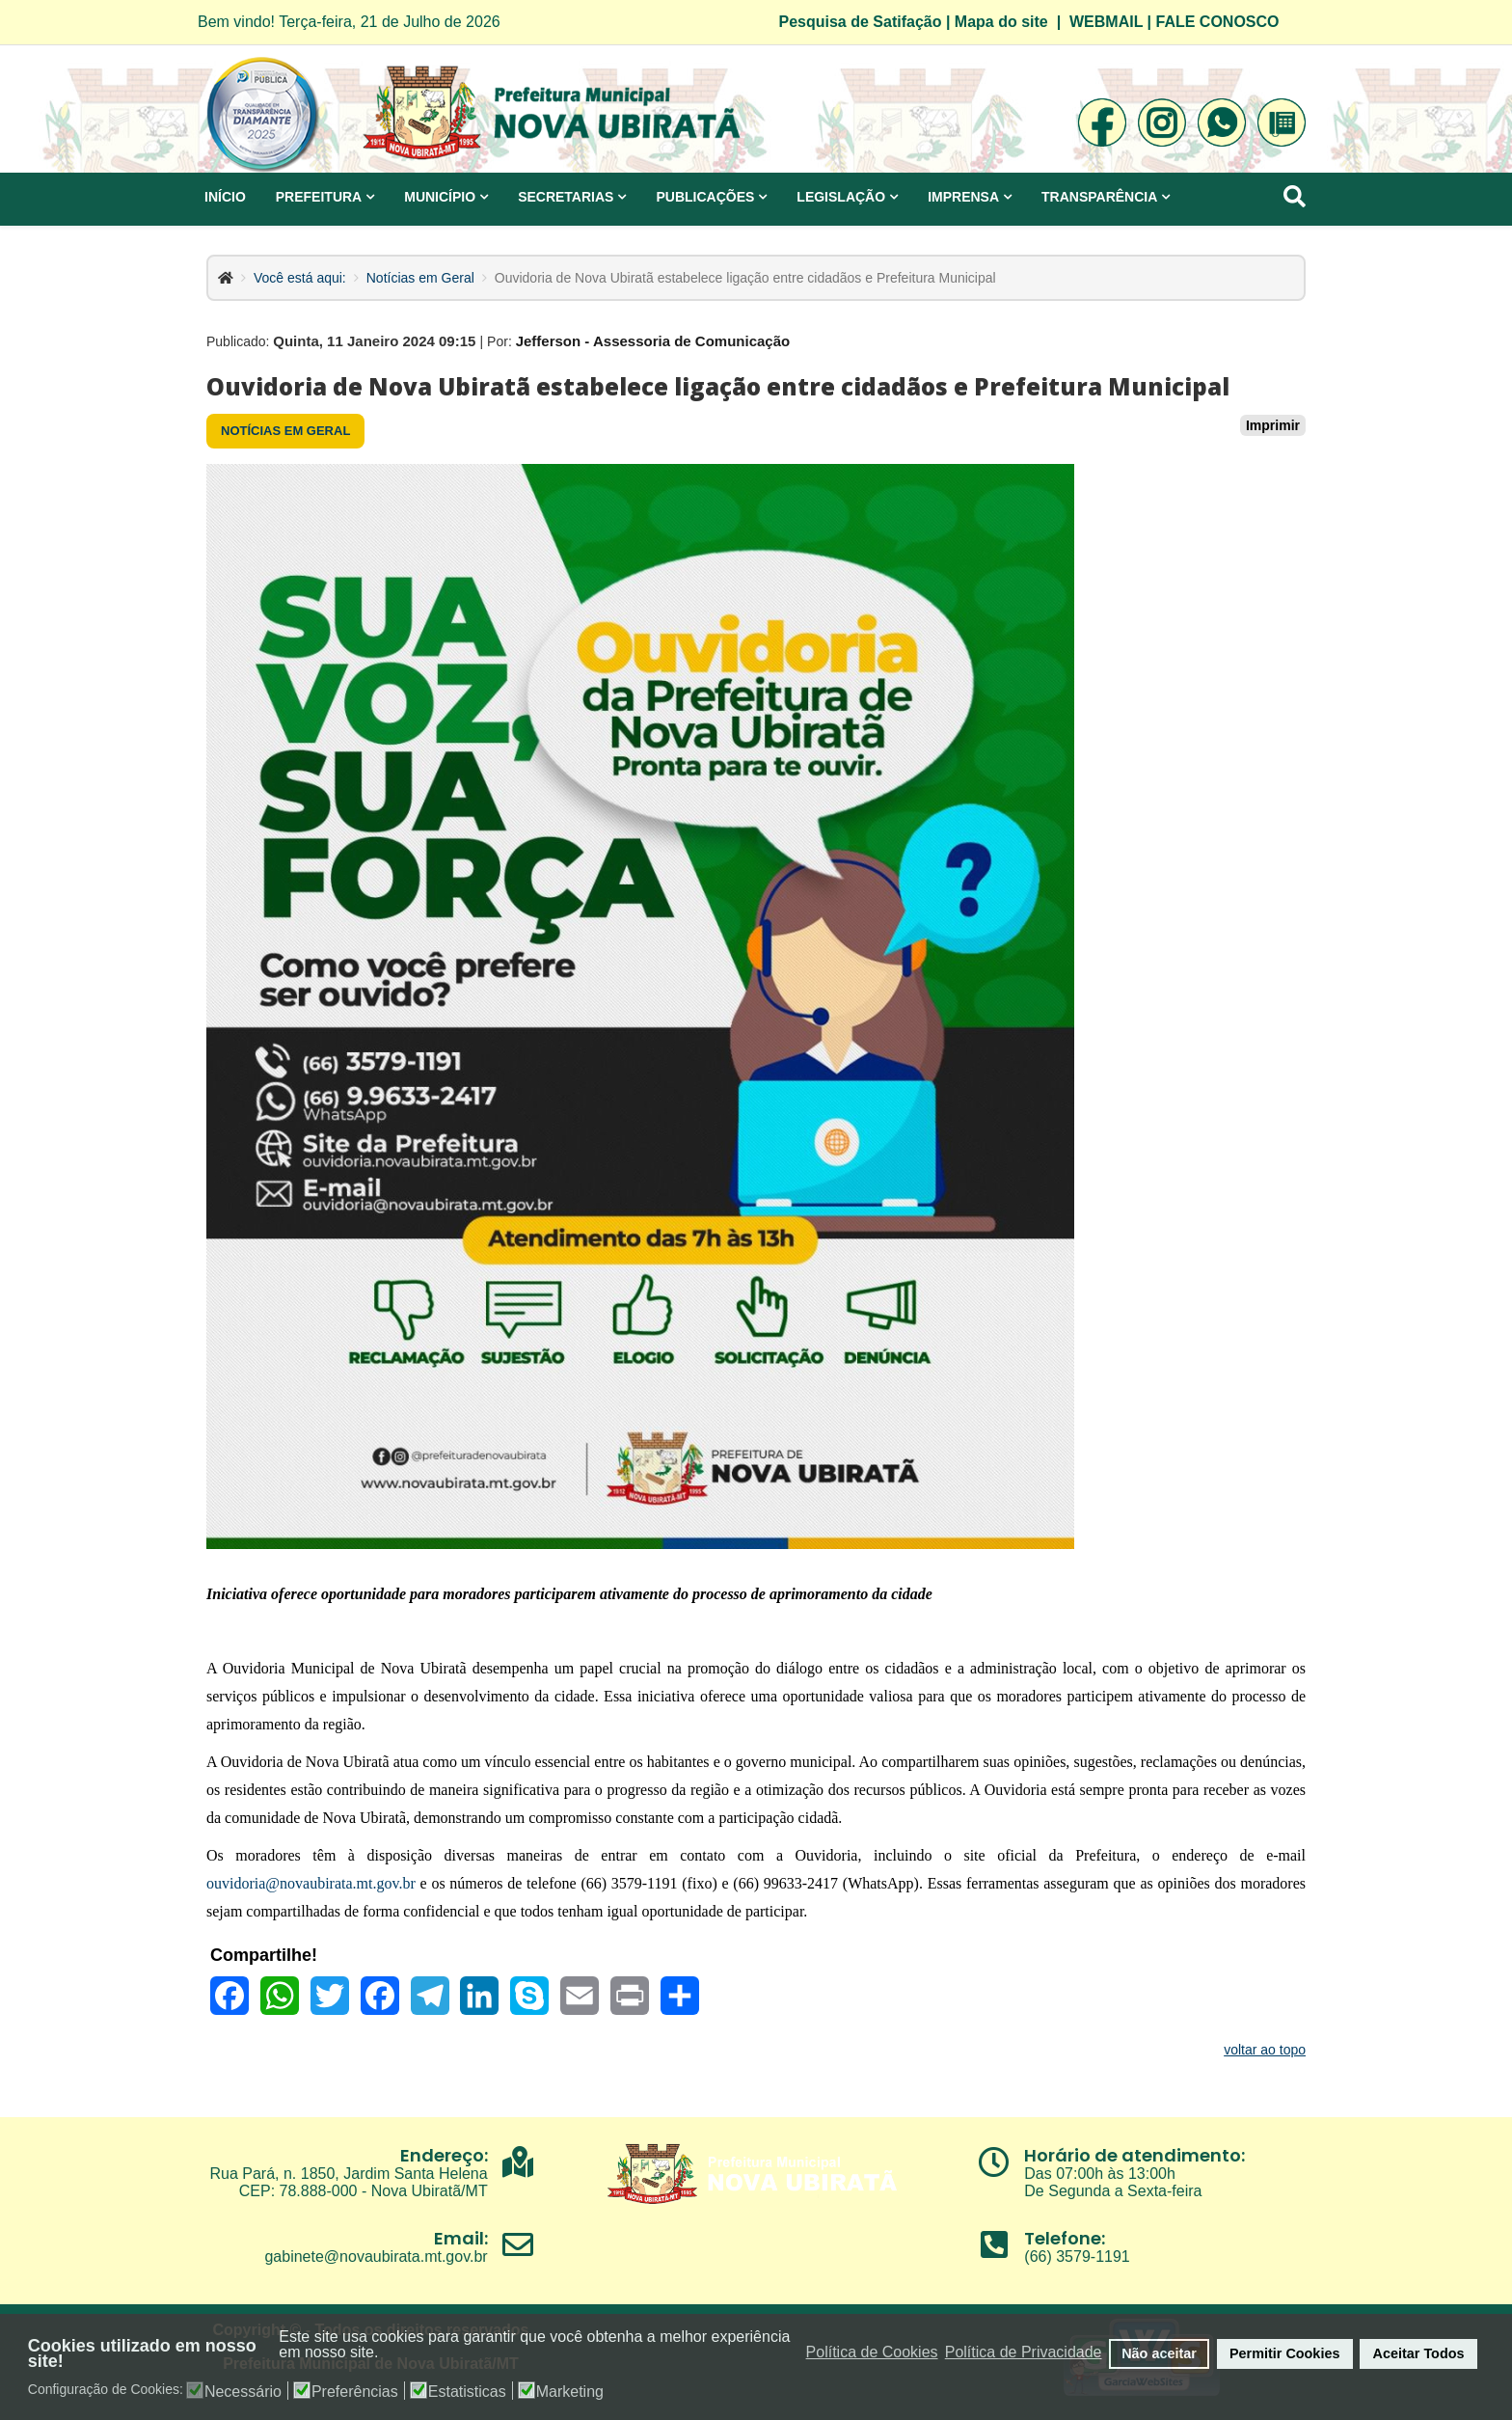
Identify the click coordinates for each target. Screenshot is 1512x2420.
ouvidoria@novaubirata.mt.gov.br (311, 1883)
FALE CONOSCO (1218, 22)
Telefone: (1064, 2238)
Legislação (840, 196)
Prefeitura (319, 196)
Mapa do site (1001, 22)
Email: (461, 2238)
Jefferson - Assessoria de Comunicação (653, 341)
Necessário (243, 2392)
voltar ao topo (1265, 2049)
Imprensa (963, 196)
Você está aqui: (300, 278)
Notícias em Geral (420, 278)
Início (225, 196)
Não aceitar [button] (1159, 2353)
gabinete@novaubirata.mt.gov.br (375, 2256)
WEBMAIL (1106, 22)
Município (439, 196)
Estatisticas (467, 2392)
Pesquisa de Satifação (860, 22)
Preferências (354, 2392)
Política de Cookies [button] (872, 2352)
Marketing (570, 2392)
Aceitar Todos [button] (1419, 2353)
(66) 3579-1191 (1076, 2256)
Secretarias (565, 196)
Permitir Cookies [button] (1284, 2353)
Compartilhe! (263, 1955)
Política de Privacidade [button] (1023, 2352)
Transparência (1099, 196)
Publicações (705, 196)
